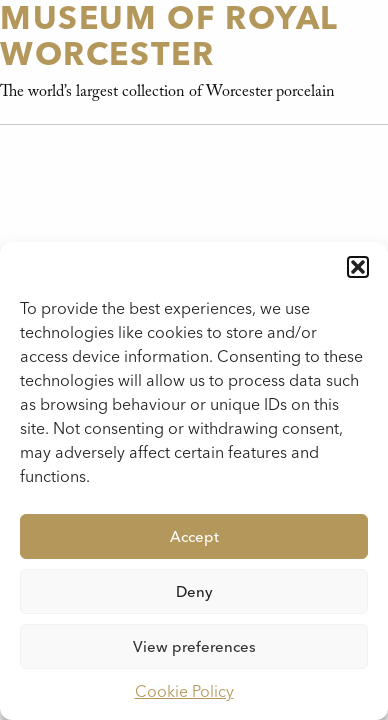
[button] (358, 267)
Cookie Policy (184, 691)
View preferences (194, 647)
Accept (194, 537)
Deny (194, 592)
